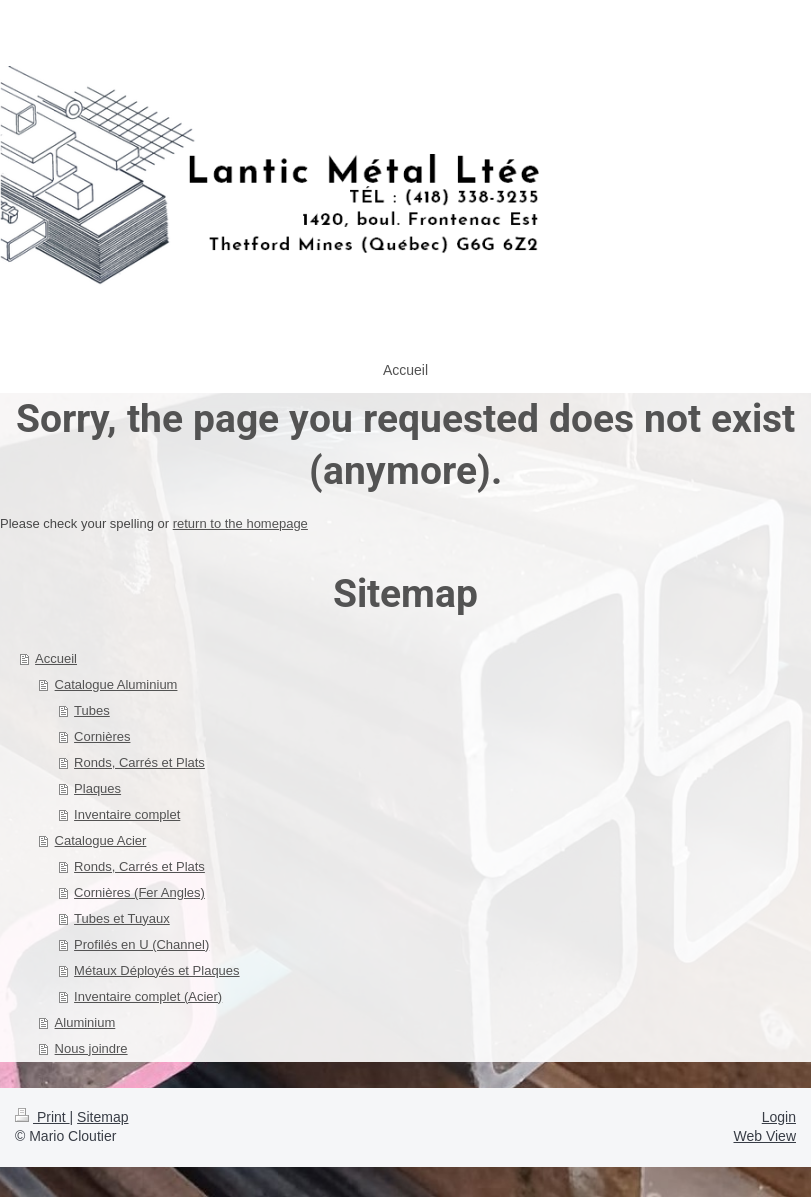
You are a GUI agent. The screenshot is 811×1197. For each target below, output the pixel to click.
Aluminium (85, 1022)
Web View (764, 1136)
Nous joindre (91, 1048)
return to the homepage (240, 523)
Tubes (92, 710)
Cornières (102, 736)
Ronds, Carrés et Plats (139, 762)
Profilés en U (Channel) (141, 944)
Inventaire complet (127, 814)
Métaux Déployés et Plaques (156, 970)
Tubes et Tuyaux (122, 918)
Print (42, 1117)
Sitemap (102, 1117)
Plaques (97, 788)
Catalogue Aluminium (116, 684)
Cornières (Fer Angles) (139, 892)
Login (779, 1117)
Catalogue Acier (101, 840)
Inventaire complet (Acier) (148, 996)
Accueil (56, 658)
